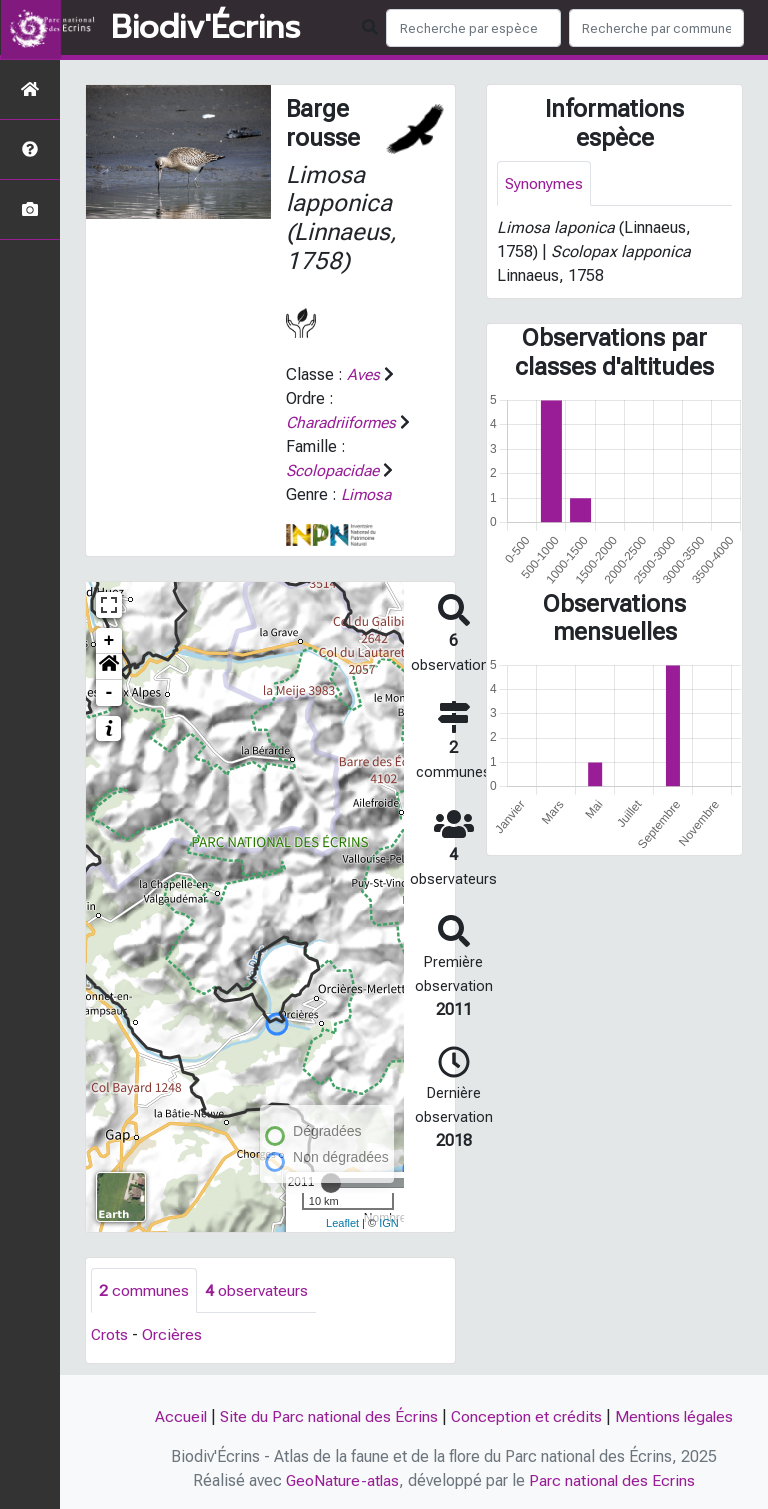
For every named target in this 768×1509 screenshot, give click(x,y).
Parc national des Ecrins (613, 1480)
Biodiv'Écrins (205, 28)
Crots (110, 1335)
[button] (109, 667)
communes (144, 1290)
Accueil (178, 1416)
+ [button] (109, 641)
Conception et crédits (527, 1416)
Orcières (173, 1335)
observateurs (256, 1290)
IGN (389, 1223)
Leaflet (342, 1223)
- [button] (109, 693)
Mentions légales (676, 1416)
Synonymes (544, 183)
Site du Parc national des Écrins (328, 1416)
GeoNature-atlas (342, 1480)
